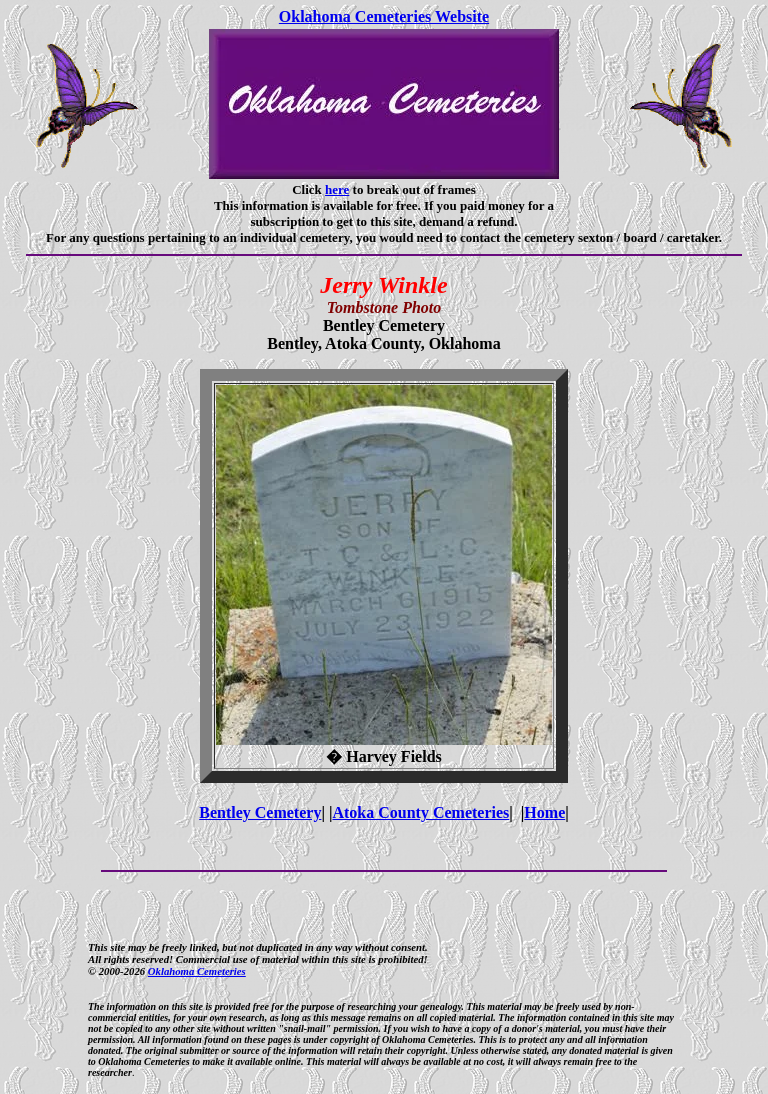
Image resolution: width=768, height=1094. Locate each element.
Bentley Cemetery (260, 812)
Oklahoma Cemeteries (197, 971)
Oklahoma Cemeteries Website (384, 16)
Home (544, 812)
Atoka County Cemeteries (420, 812)
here (337, 189)
